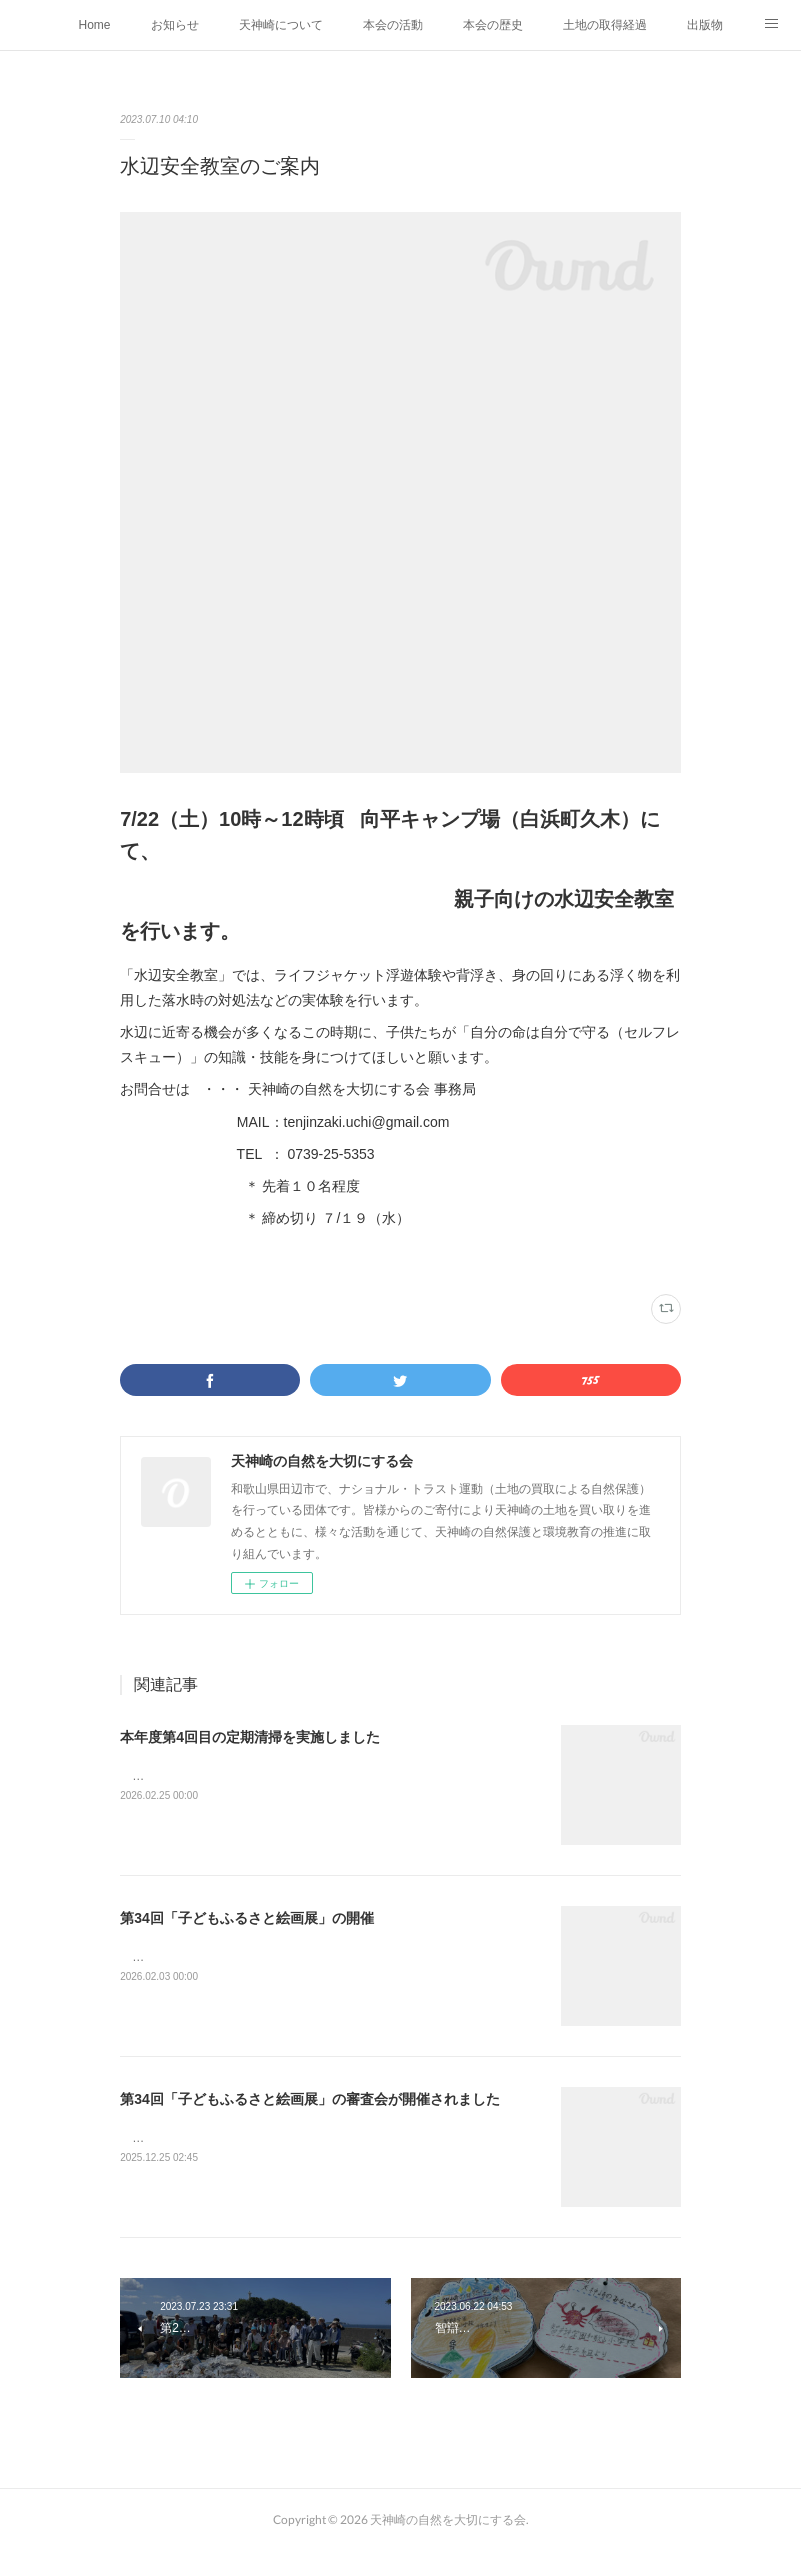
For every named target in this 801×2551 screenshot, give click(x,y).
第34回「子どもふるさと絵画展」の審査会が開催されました (310, 2099)
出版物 (705, 25)
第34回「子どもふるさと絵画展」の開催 (247, 1918)
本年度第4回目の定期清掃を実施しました (250, 1737)
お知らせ (175, 25)
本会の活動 (393, 25)
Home (94, 25)
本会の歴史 (493, 25)
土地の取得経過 (605, 25)
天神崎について (281, 25)
